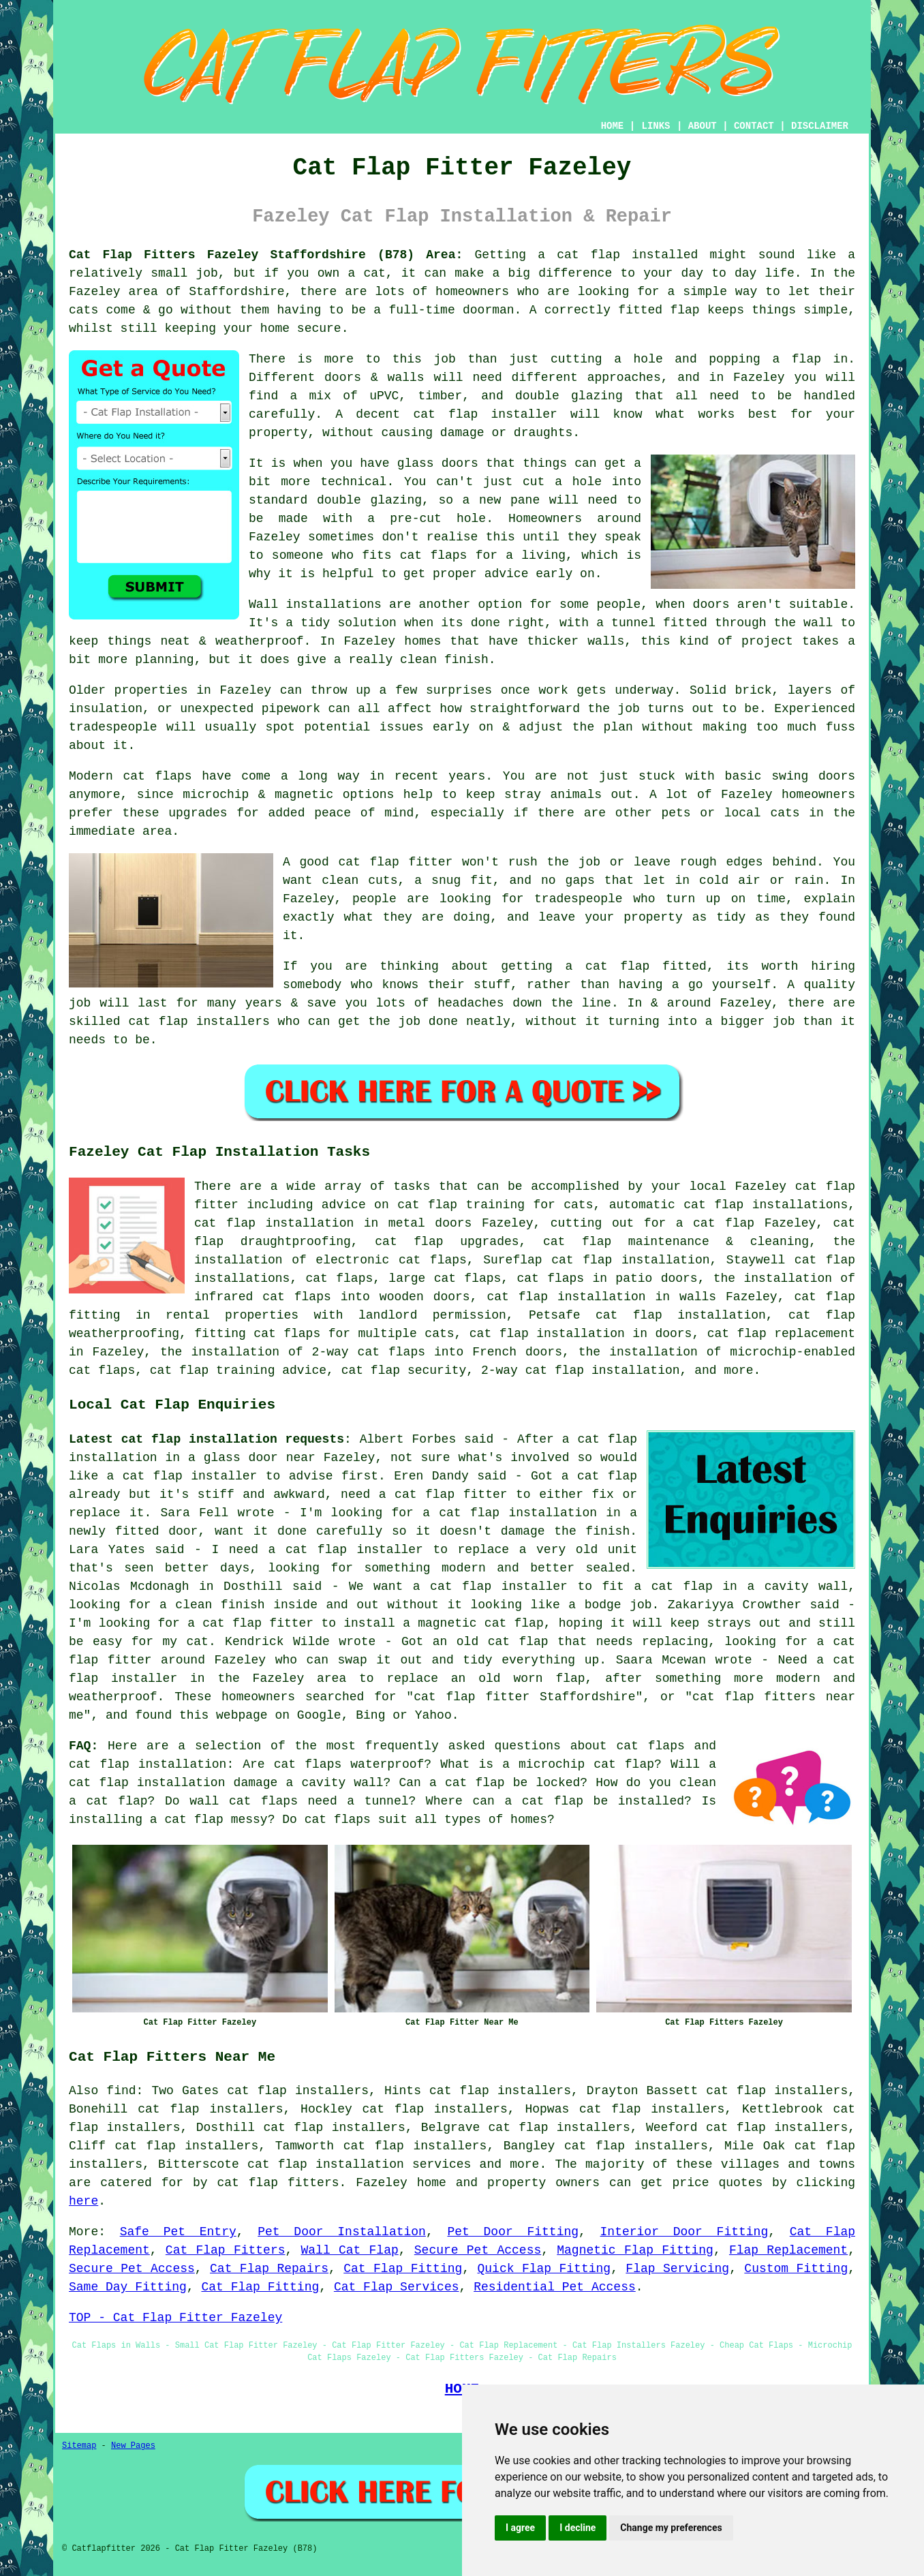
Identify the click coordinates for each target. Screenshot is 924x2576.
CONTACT (754, 126)
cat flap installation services (359, 2164)
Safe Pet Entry (178, 2232)
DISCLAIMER (819, 126)
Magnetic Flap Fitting (635, 2250)
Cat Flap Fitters (226, 2250)
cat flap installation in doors (580, 1333)
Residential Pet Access (555, 2287)
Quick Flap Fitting (544, 2268)
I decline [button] (577, 2527)
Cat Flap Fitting (402, 2268)
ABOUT (702, 126)
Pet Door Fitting (513, 2232)
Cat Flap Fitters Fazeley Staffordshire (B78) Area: (266, 255)
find (121, 2091)
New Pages (133, 2446)
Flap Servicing (677, 2268)
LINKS (655, 126)
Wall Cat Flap (350, 2250)
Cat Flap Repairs (269, 2268)
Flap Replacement (788, 2250)
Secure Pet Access (477, 2250)
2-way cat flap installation (580, 1370)
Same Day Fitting (128, 2287)
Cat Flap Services (396, 2287)
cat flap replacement (781, 1333)
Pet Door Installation (342, 2232)
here (83, 2201)
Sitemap (79, 2446)
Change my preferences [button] (671, 2527)
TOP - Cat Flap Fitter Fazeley (175, 2318)
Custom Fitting (796, 2268)
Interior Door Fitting (684, 2232)
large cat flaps (444, 1278)
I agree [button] (520, 2527)
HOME (612, 126)
